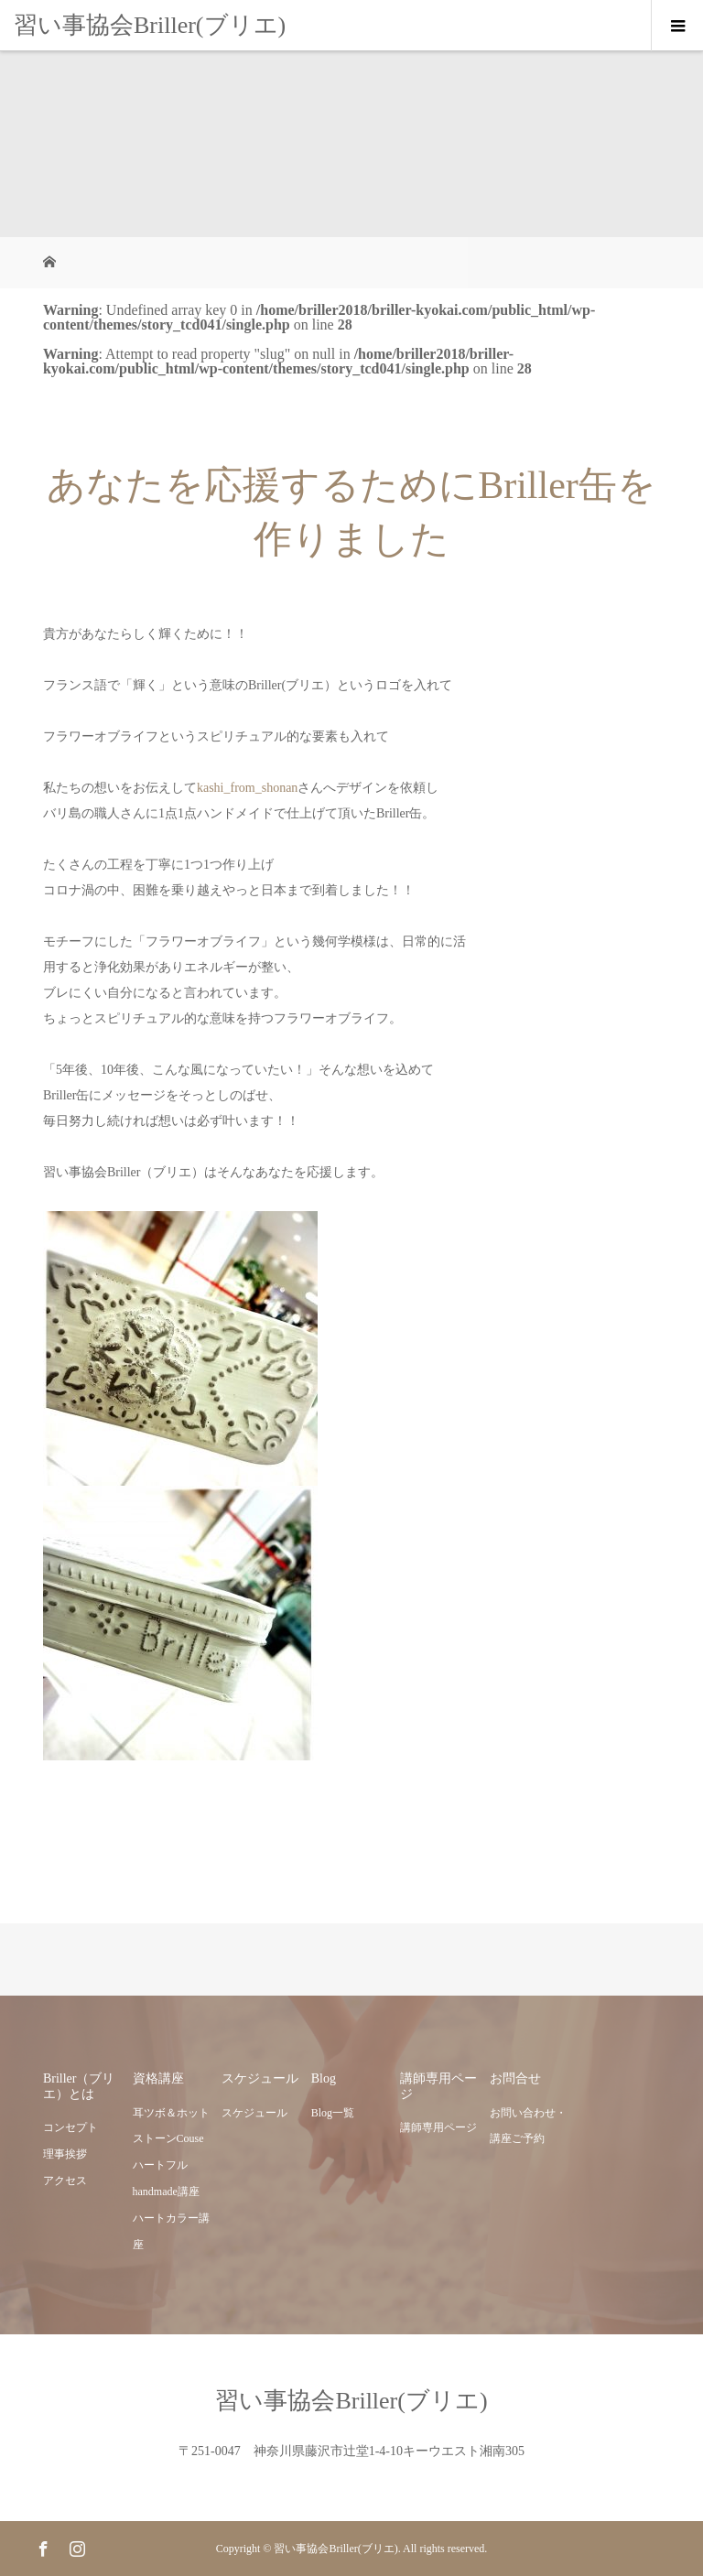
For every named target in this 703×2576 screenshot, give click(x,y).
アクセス (65, 2180)
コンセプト (70, 2127)
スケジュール (254, 2112)
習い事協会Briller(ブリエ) (150, 25)
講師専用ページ (438, 2127)
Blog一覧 (332, 2112)
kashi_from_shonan (247, 788)
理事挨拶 (65, 2154)
